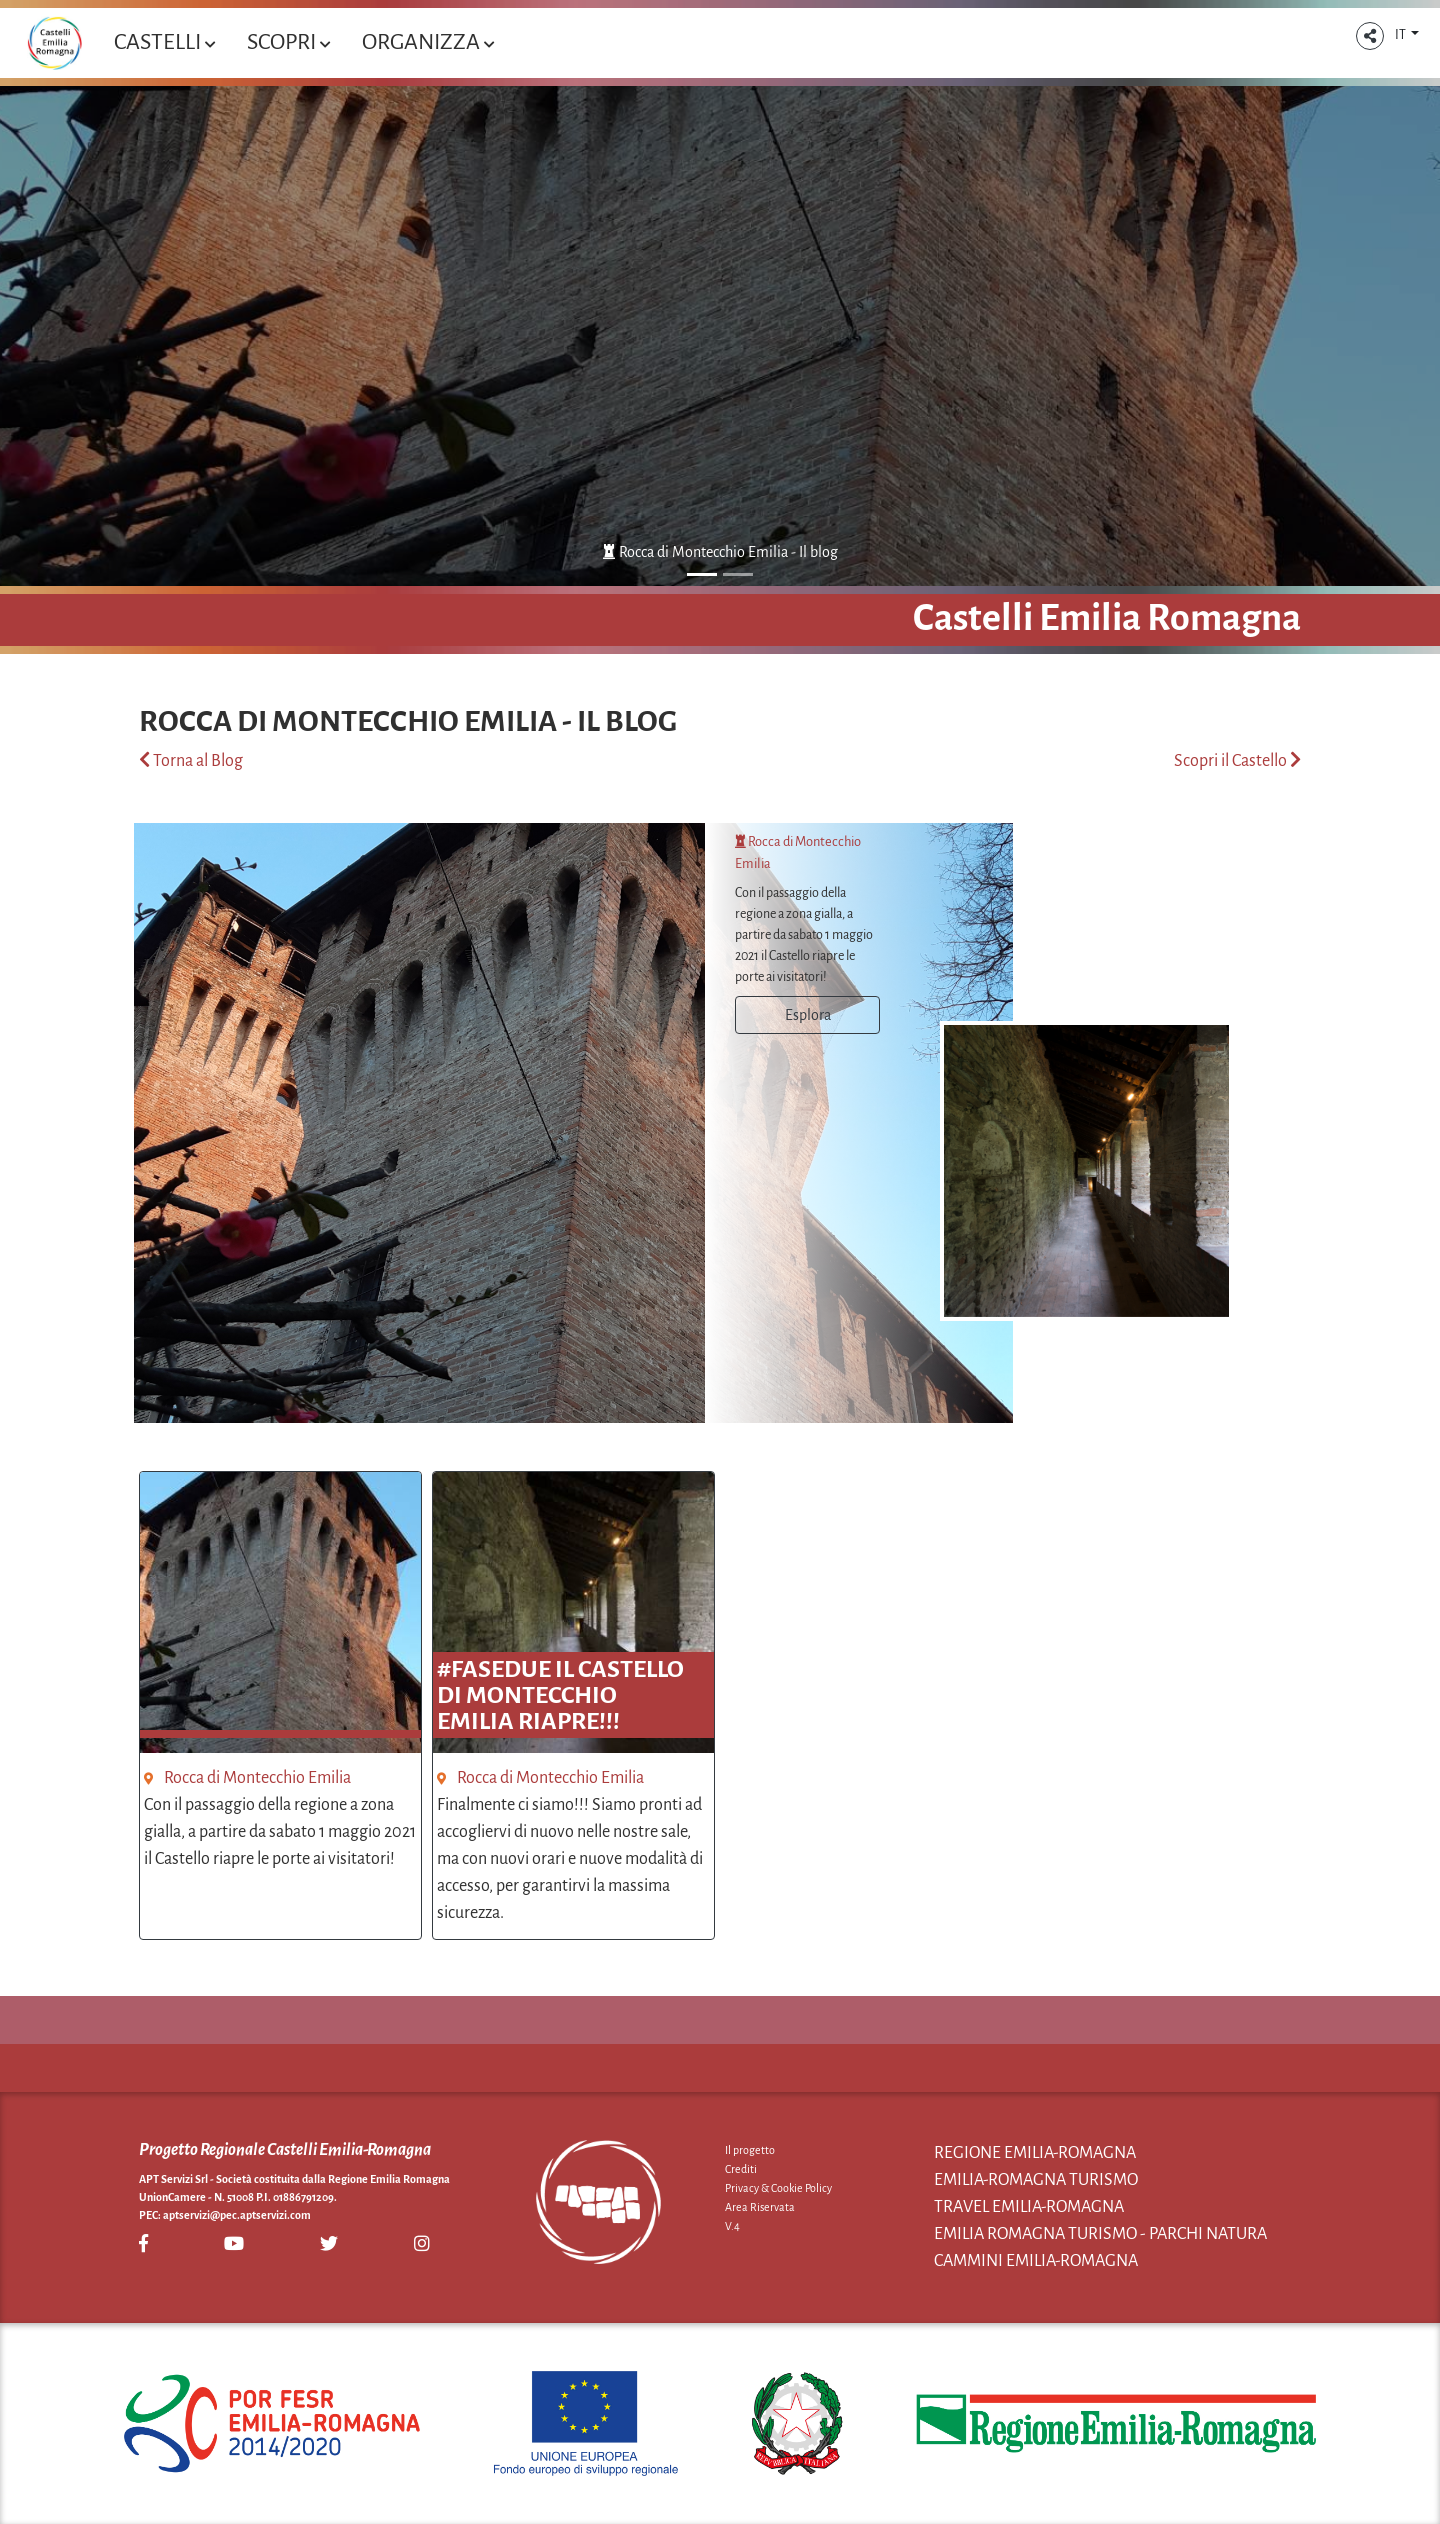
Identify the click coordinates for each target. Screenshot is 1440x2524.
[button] (1370, 36)
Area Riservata (760, 2207)
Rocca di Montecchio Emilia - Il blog (720, 552)
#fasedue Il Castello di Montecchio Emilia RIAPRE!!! (560, 1695)
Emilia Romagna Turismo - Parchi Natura (1100, 2234)
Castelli (164, 42)
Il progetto (750, 2150)
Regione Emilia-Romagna (1035, 2153)
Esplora (808, 1015)
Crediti (741, 2169)
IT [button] (1401, 35)
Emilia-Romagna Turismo (1036, 2180)
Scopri (288, 42)
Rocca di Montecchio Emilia (257, 1778)
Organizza (428, 42)
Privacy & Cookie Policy (778, 2188)
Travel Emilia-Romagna (1029, 2207)
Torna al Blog (191, 761)
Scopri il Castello (1237, 761)
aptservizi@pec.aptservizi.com (237, 2215)
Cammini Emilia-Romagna (1036, 2261)
